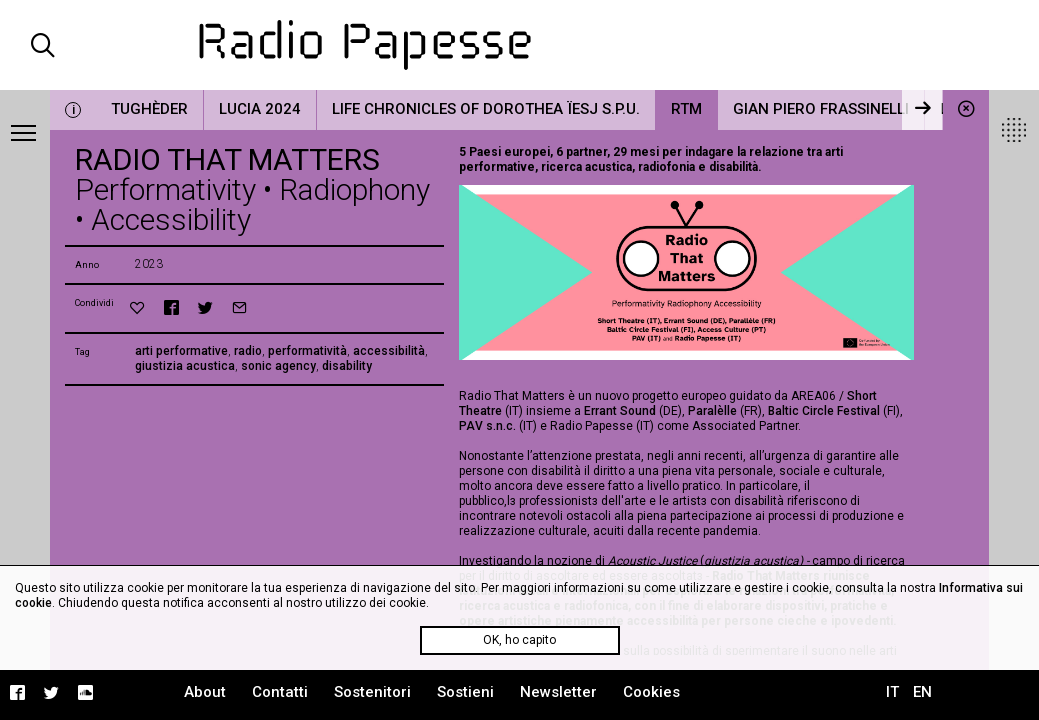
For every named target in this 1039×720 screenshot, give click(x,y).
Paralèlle (712, 411)
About (205, 692)
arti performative (181, 351)
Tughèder (149, 109)
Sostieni (465, 692)
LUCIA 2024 (260, 109)
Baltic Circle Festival (824, 411)
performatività (307, 351)
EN (922, 692)
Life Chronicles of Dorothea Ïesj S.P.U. (486, 109)
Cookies (651, 692)
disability (347, 366)
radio (248, 351)
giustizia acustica (185, 366)
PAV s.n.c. (489, 426)
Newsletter (558, 692)
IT (892, 692)
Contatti (280, 692)
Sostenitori (372, 692)
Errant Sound (620, 411)
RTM (686, 109)
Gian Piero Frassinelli (821, 109)
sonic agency (278, 366)
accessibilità (389, 351)
